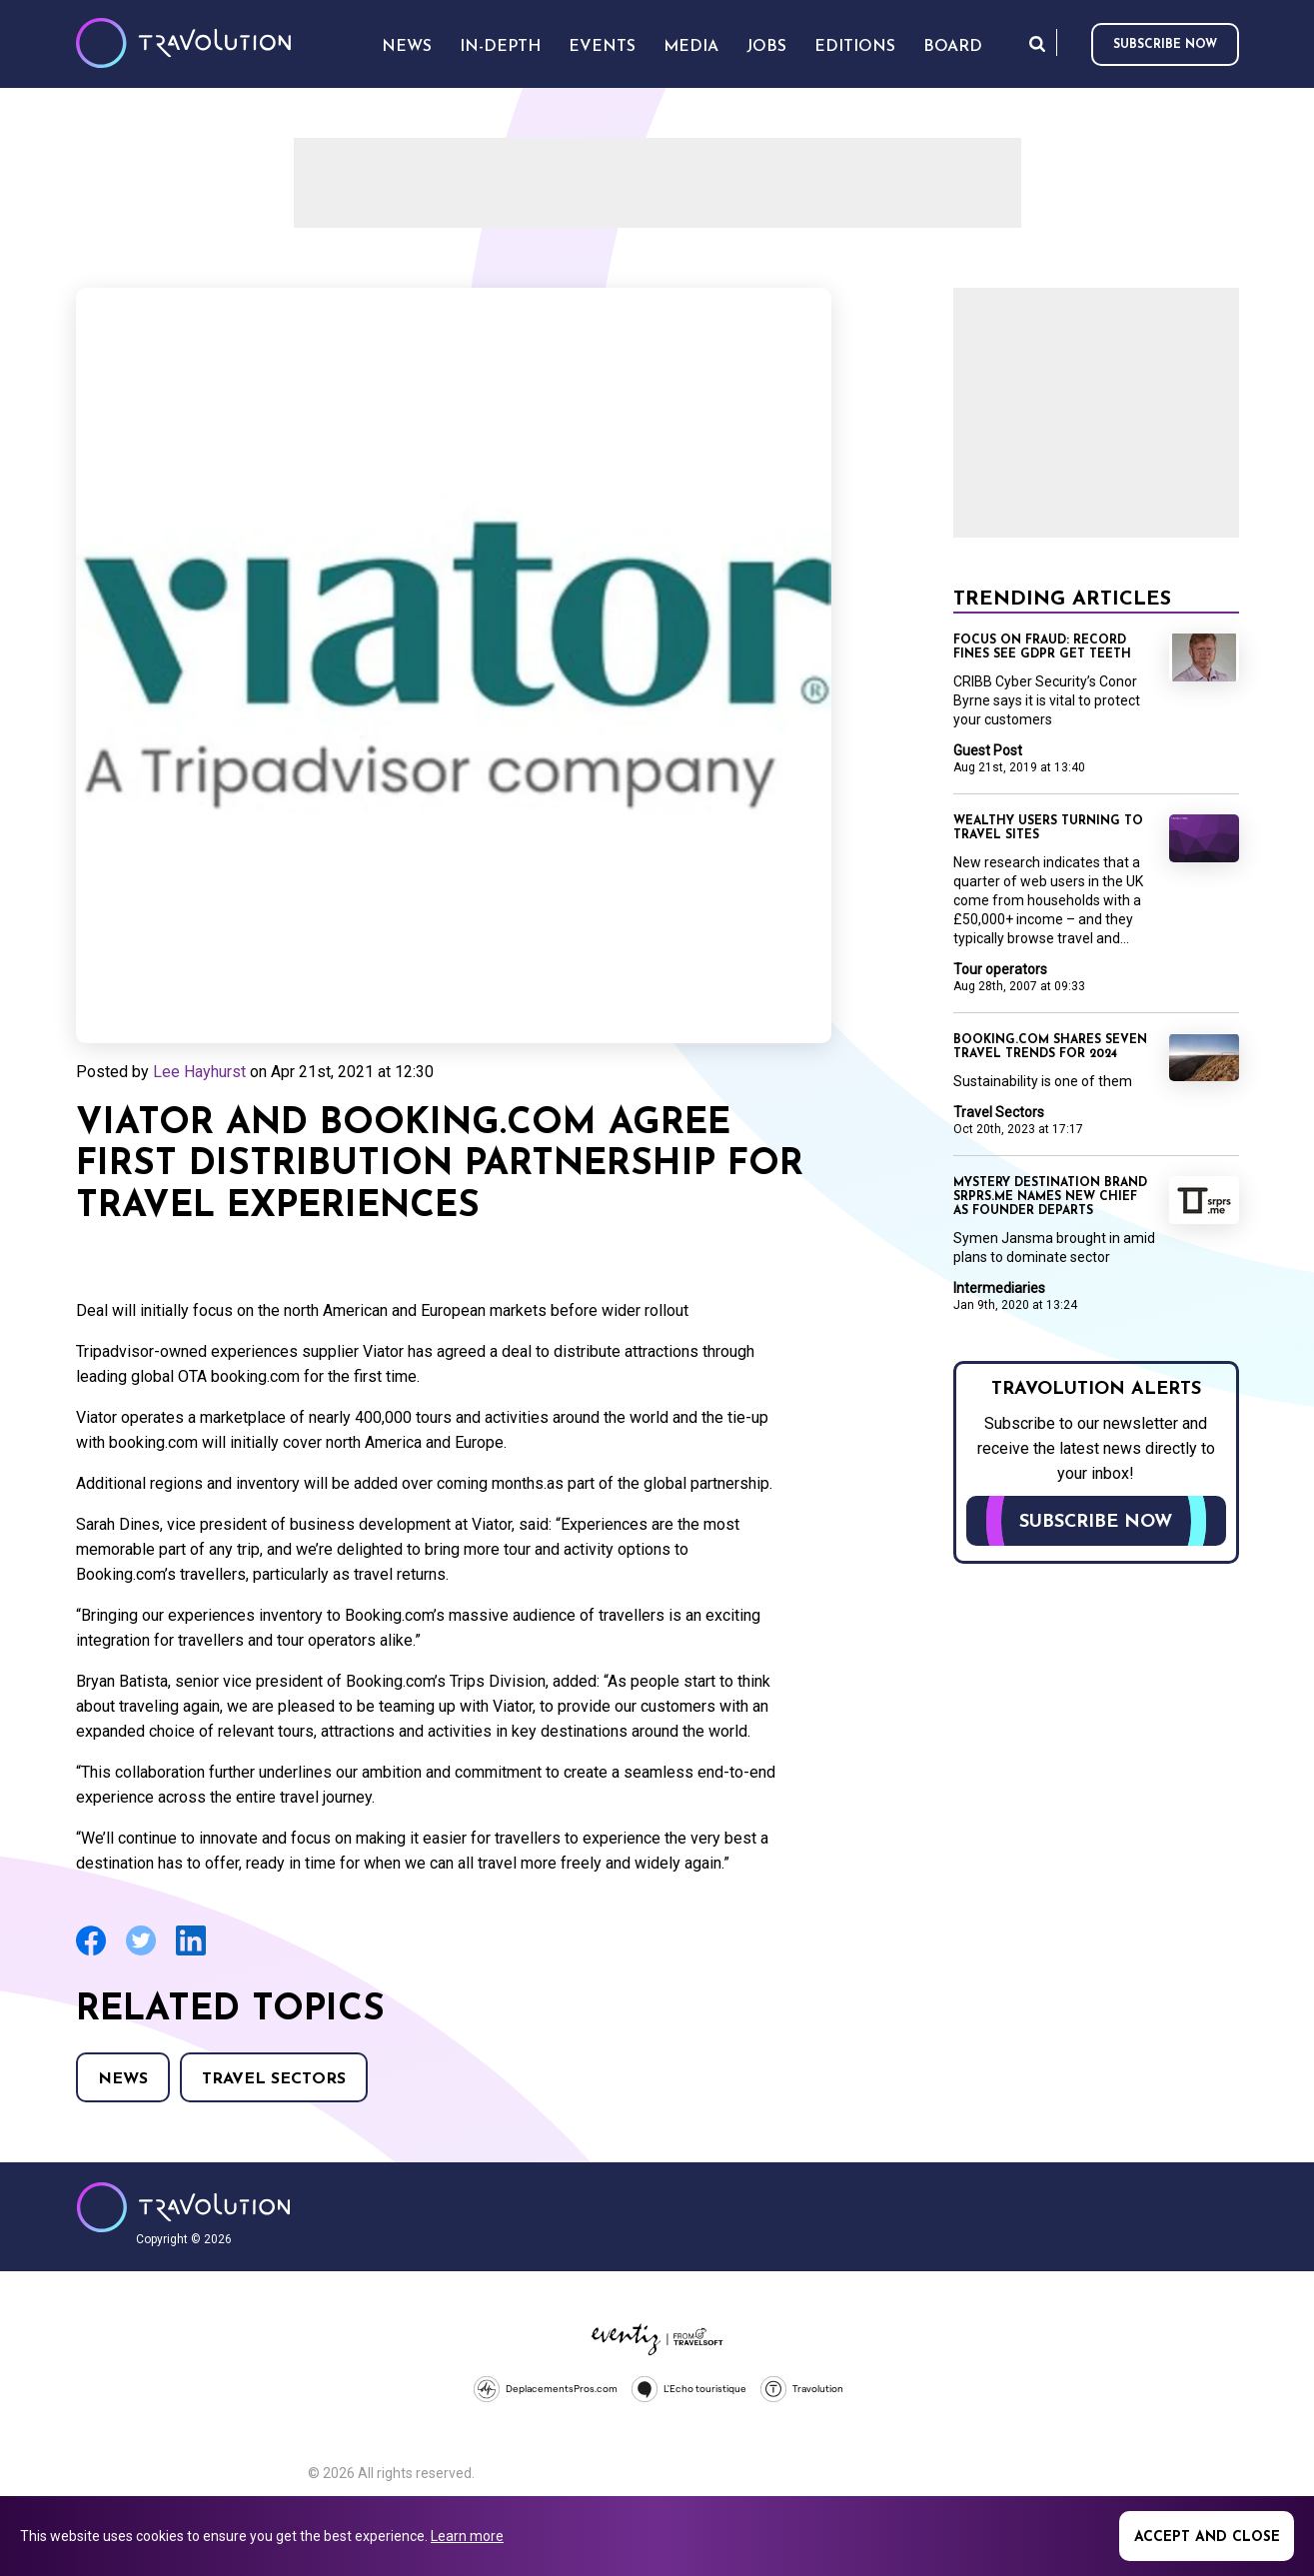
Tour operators (1000, 969)
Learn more (467, 2536)
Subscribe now (1165, 45)
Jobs (766, 47)
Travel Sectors (274, 2079)
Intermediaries (999, 1288)
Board (952, 47)
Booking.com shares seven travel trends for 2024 (1050, 1047)
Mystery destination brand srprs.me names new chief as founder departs (1050, 1197)
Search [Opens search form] (1037, 43)
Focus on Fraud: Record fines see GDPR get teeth (1042, 647)
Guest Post (987, 750)
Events (602, 47)
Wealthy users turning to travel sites (1048, 828)
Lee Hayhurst (199, 1071)
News (123, 2079)
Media (690, 47)
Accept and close (1207, 2537)
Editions (854, 47)
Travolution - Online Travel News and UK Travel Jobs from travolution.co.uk (183, 2207)
